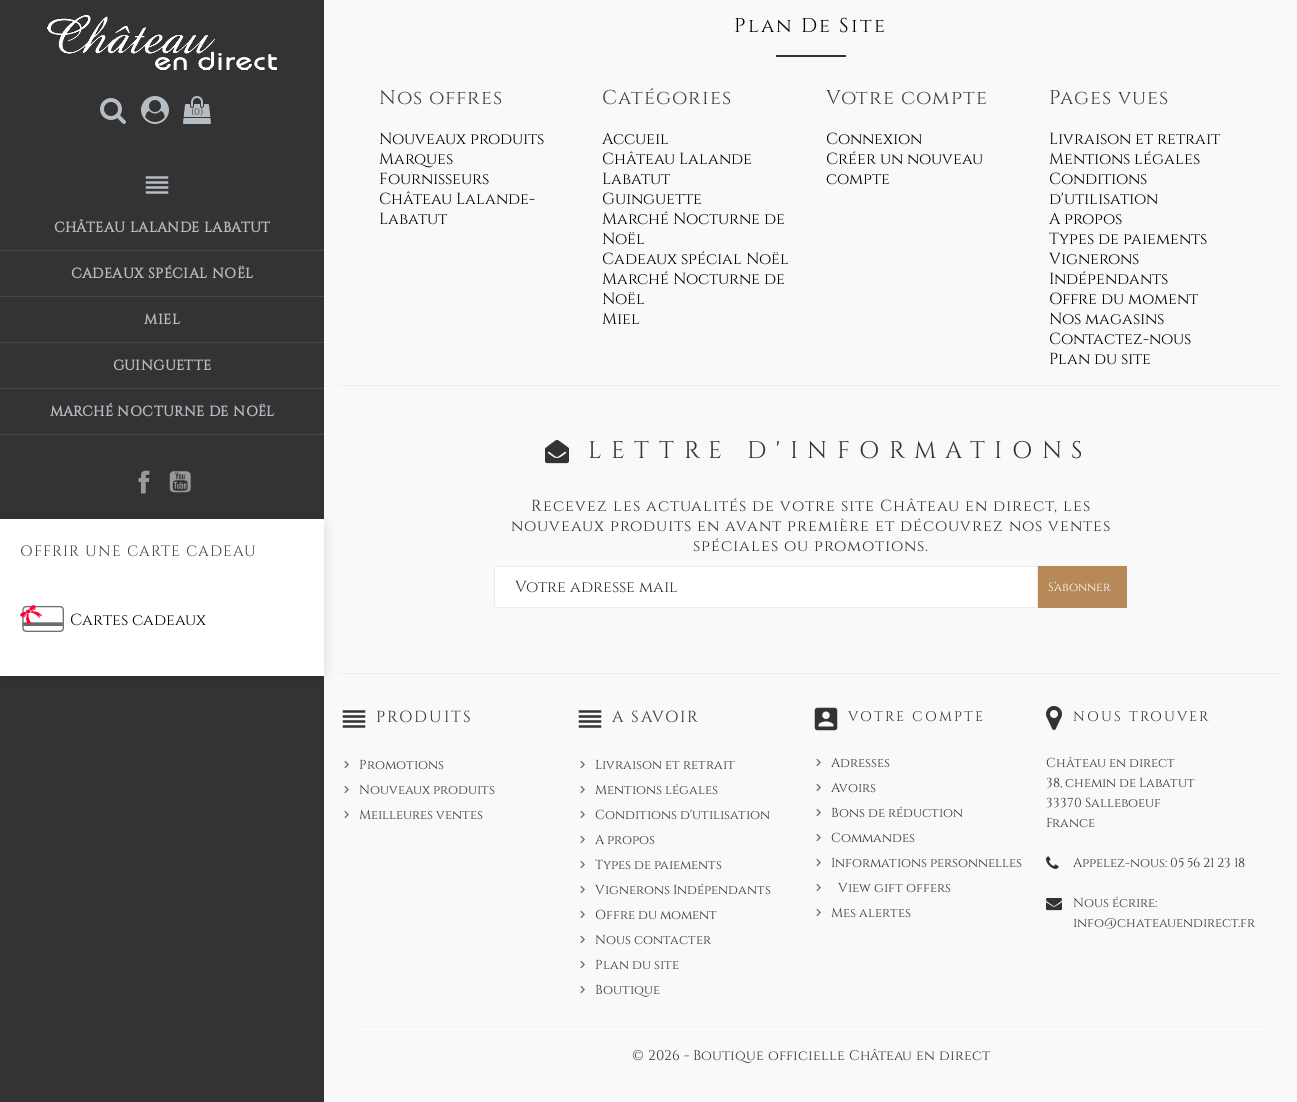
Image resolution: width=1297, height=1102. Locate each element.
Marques (416, 159)
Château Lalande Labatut (162, 227)
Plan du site (1100, 359)
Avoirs (853, 788)
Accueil (635, 139)
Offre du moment (1123, 299)
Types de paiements (1128, 239)
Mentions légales (1124, 159)
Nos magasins (1106, 319)
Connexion (874, 139)
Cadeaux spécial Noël (162, 273)
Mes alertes (871, 913)
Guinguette (162, 365)
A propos (1085, 219)
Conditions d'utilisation (1103, 189)
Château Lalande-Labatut (457, 209)
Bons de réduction (897, 813)
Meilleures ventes (421, 815)
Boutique (627, 990)
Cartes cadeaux (138, 620)
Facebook (144, 482)
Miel (162, 319)
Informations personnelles (926, 863)
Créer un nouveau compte (904, 169)
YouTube (180, 482)
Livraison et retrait (1134, 139)
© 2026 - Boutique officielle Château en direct (811, 1055)
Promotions (401, 765)
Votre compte (916, 716)
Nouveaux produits (461, 139)
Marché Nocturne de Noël (162, 411)
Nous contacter (653, 940)
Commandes (873, 838)
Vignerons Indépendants (1108, 269)
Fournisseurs (434, 179)
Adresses (860, 763)
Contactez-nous (1120, 339)
